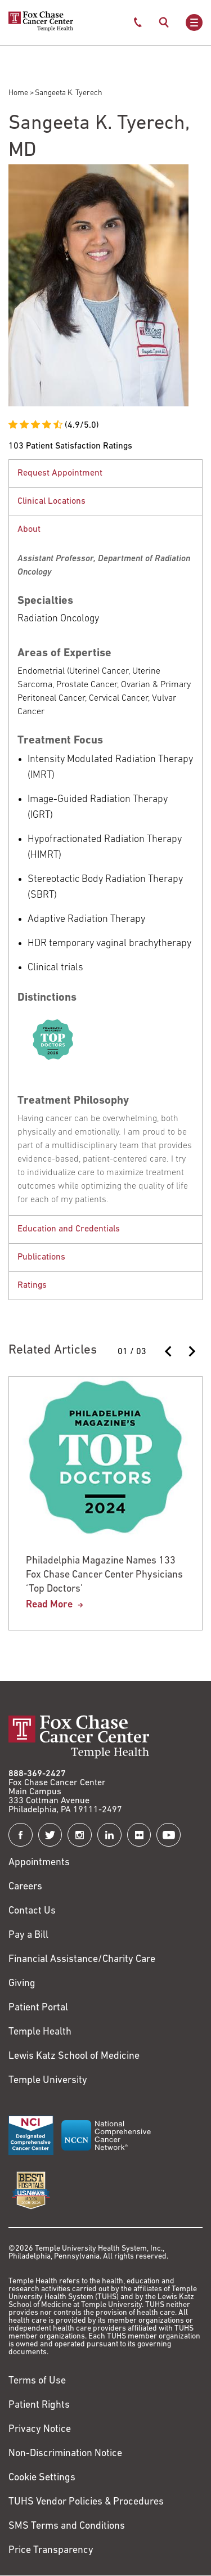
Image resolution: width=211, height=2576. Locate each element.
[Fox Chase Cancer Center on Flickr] (139, 1835)
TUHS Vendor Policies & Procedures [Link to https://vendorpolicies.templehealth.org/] (86, 2502)
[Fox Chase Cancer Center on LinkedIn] (109, 1835)
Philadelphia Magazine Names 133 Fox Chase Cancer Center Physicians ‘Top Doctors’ (104, 1575)
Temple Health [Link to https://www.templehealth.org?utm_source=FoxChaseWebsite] (39, 2032)
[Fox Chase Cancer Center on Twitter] (50, 1835)
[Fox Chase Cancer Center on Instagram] (80, 1835)
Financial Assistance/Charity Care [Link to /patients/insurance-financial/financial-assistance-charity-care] (81, 1959)
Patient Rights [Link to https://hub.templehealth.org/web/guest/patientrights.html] (39, 2405)
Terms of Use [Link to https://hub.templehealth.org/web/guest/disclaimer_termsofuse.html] (37, 2381)
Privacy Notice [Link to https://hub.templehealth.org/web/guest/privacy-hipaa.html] (39, 2429)
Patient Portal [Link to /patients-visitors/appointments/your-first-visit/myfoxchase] (38, 2007)
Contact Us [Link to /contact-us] (32, 1911)
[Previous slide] (169, 1351)
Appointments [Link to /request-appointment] (39, 1862)
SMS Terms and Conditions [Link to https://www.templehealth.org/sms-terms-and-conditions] (66, 2526)
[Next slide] (191, 1351)
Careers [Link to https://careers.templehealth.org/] (25, 1886)
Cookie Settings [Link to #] (41, 2477)
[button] (105, 473)
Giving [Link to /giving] (21, 1983)
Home (18, 93)
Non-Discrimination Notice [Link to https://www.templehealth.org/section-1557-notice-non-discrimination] (65, 2453)
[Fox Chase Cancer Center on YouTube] (168, 1835)
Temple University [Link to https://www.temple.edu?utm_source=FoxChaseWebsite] (47, 2080)
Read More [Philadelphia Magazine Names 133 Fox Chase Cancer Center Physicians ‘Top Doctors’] (49, 1605)
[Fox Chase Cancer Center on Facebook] (20, 1835)
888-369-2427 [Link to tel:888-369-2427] (37, 1773)
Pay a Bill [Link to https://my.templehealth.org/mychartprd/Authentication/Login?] (28, 1935)
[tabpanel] (105, 473)
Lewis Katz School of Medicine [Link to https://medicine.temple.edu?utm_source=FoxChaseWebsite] (74, 2056)
